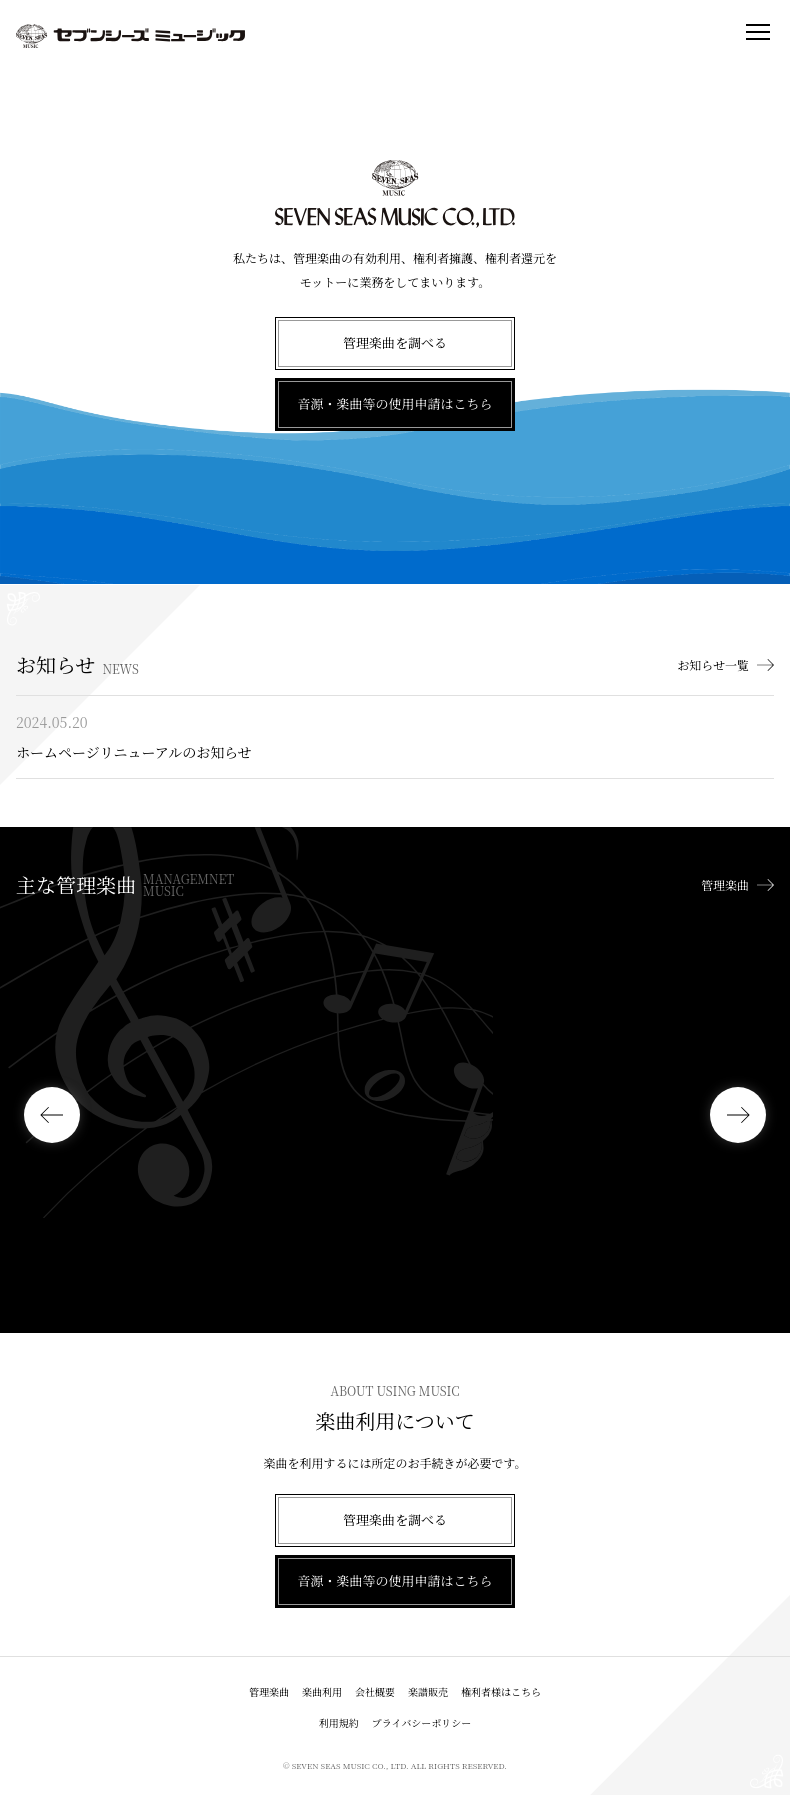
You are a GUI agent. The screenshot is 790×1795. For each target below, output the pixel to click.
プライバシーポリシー (422, 1722)
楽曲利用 (322, 1691)
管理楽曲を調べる (395, 342)
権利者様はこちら (501, 1691)
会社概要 (375, 1691)
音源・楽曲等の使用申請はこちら (394, 403)
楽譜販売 (428, 1691)
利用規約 (339, 1722)
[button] (52, 1115)
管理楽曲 (725, 885)
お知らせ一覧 (713, 665)
